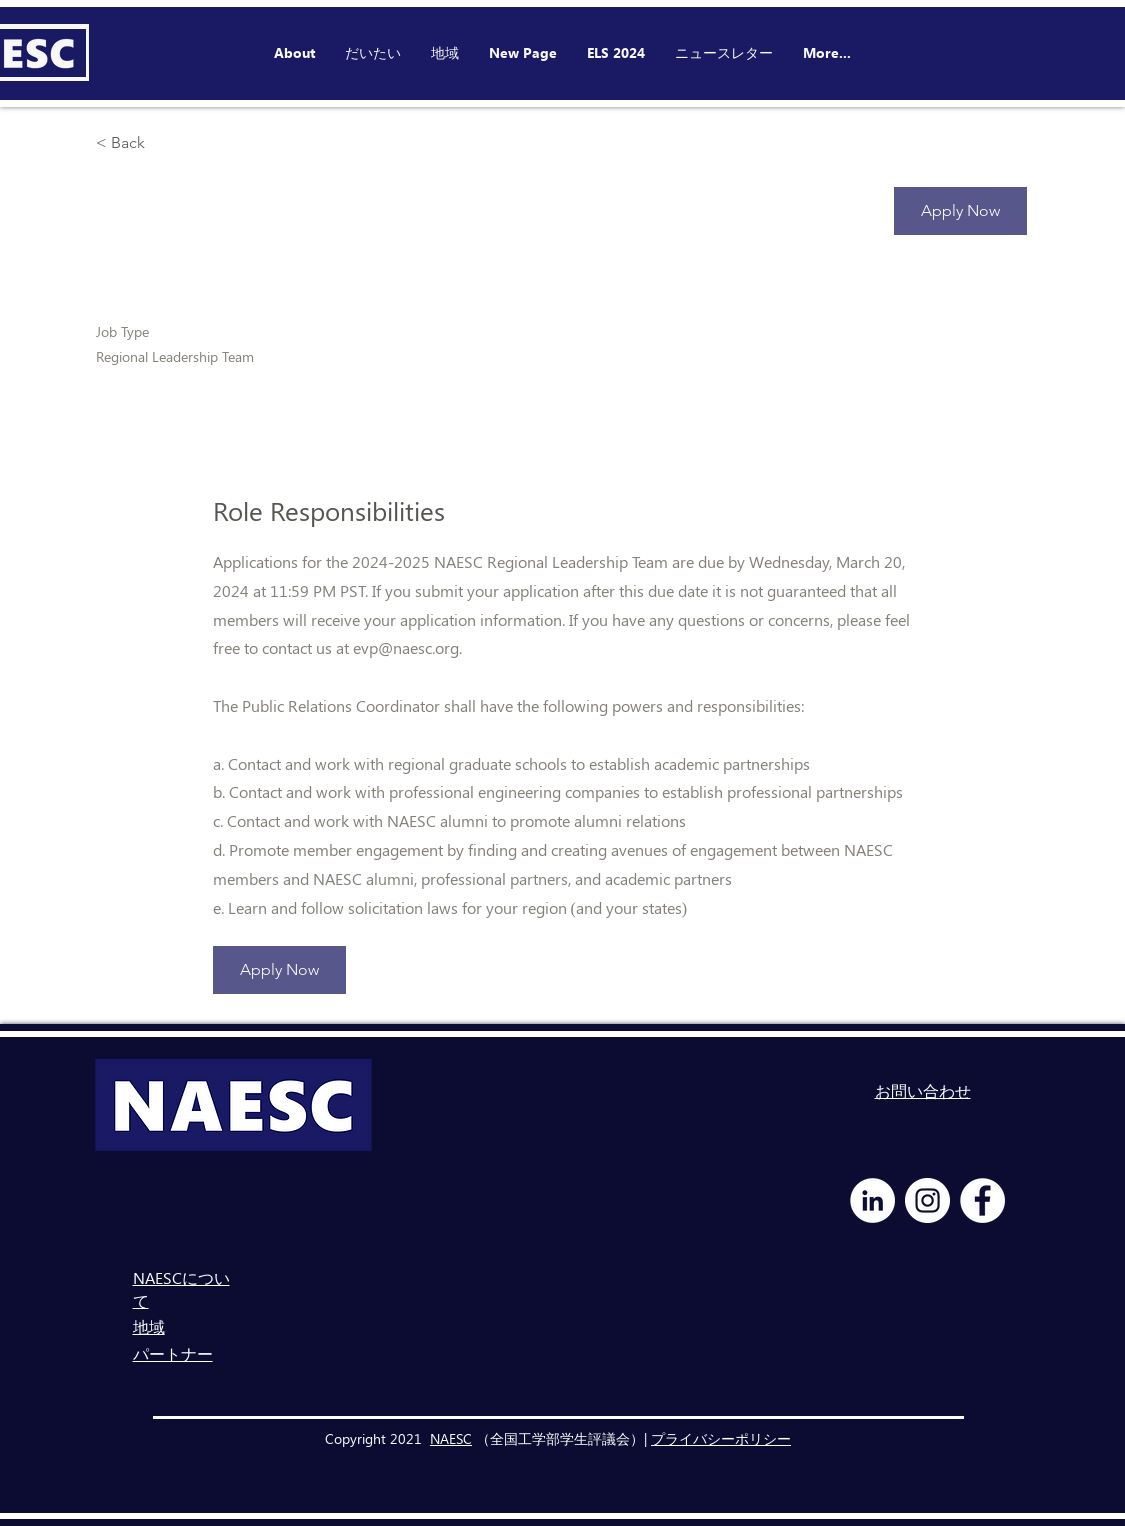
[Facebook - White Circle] (982, 1200)
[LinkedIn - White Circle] (872, 1200)
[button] (616, 53)
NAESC (451, 1438)
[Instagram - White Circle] (927, 1200)
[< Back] (167, 143)
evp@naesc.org (406, 647)
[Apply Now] (960, 211)
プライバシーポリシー (721, 1438)
